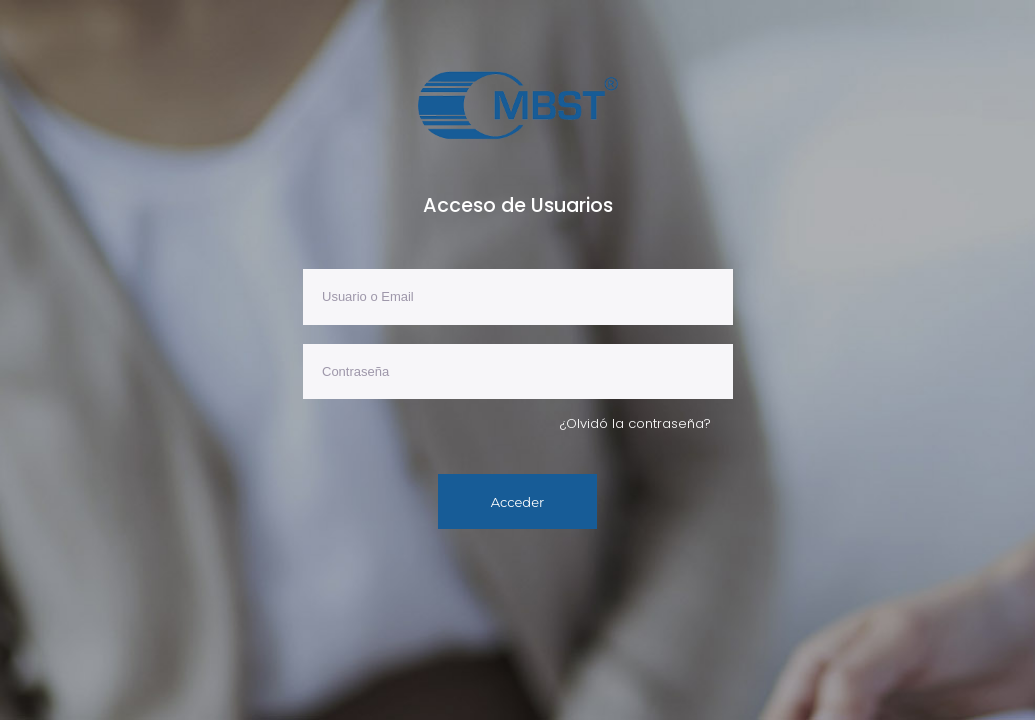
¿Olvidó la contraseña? (635, 423)
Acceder (517, 502)
